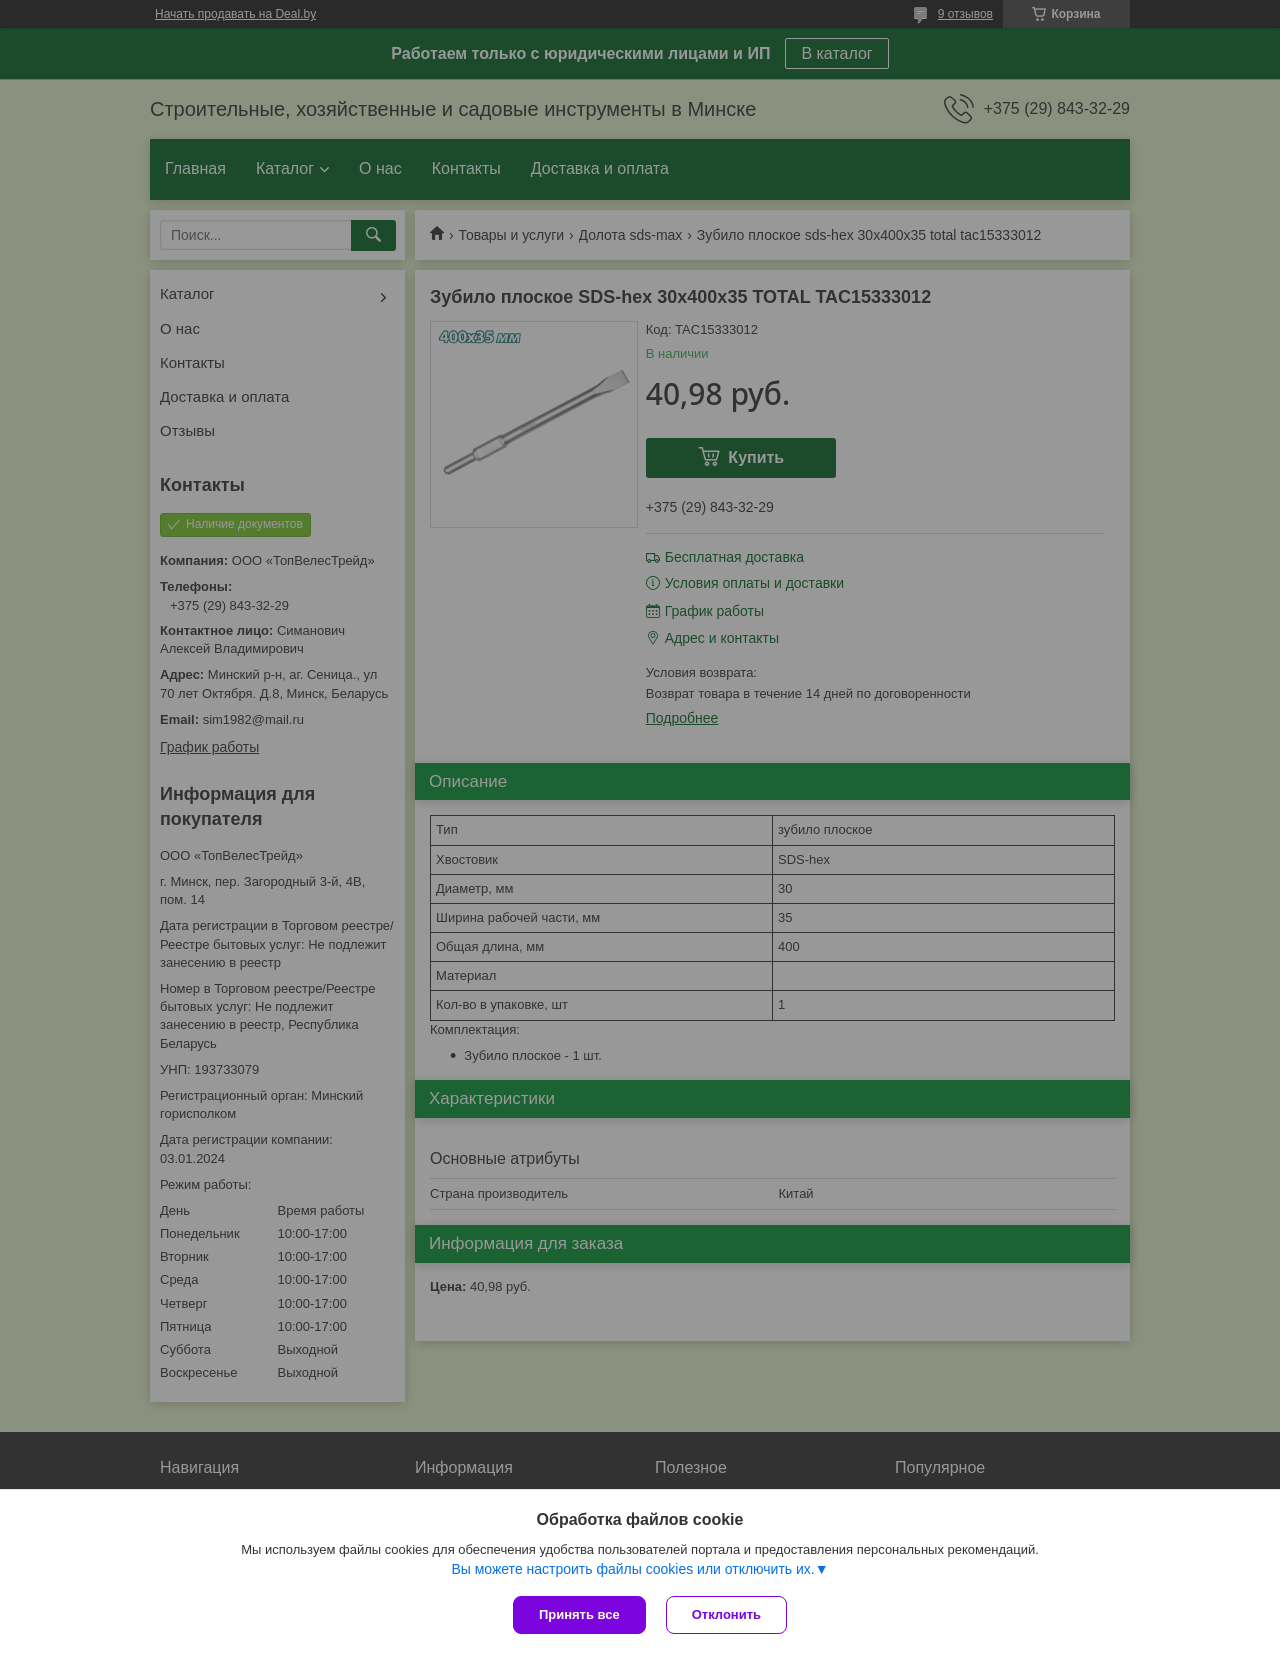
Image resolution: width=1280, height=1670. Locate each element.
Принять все (579, 1614)
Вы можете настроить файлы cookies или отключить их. (632, 1569)
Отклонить (726, 1614)
